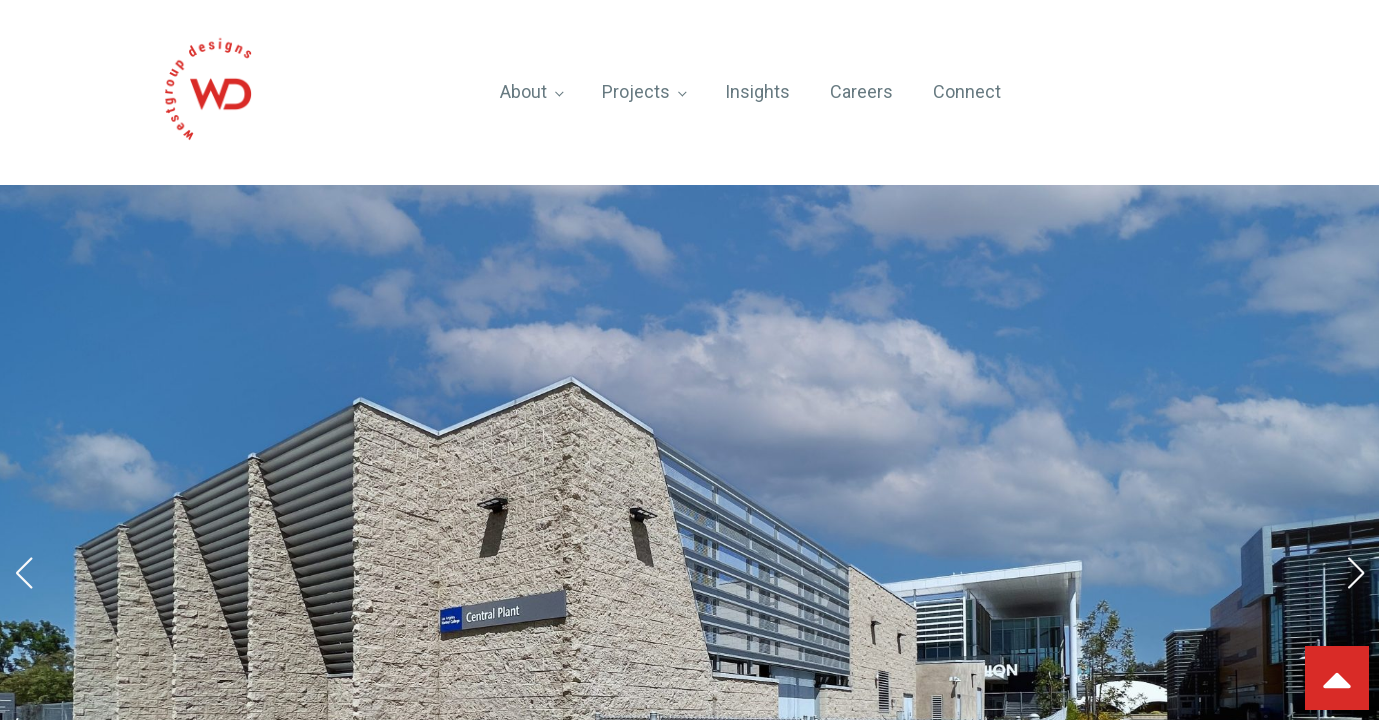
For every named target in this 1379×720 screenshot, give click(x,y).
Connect (967, 91)
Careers (861, 91)
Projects (636, 91)
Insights (757, 91)
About (523, 91)
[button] (23, 573)
